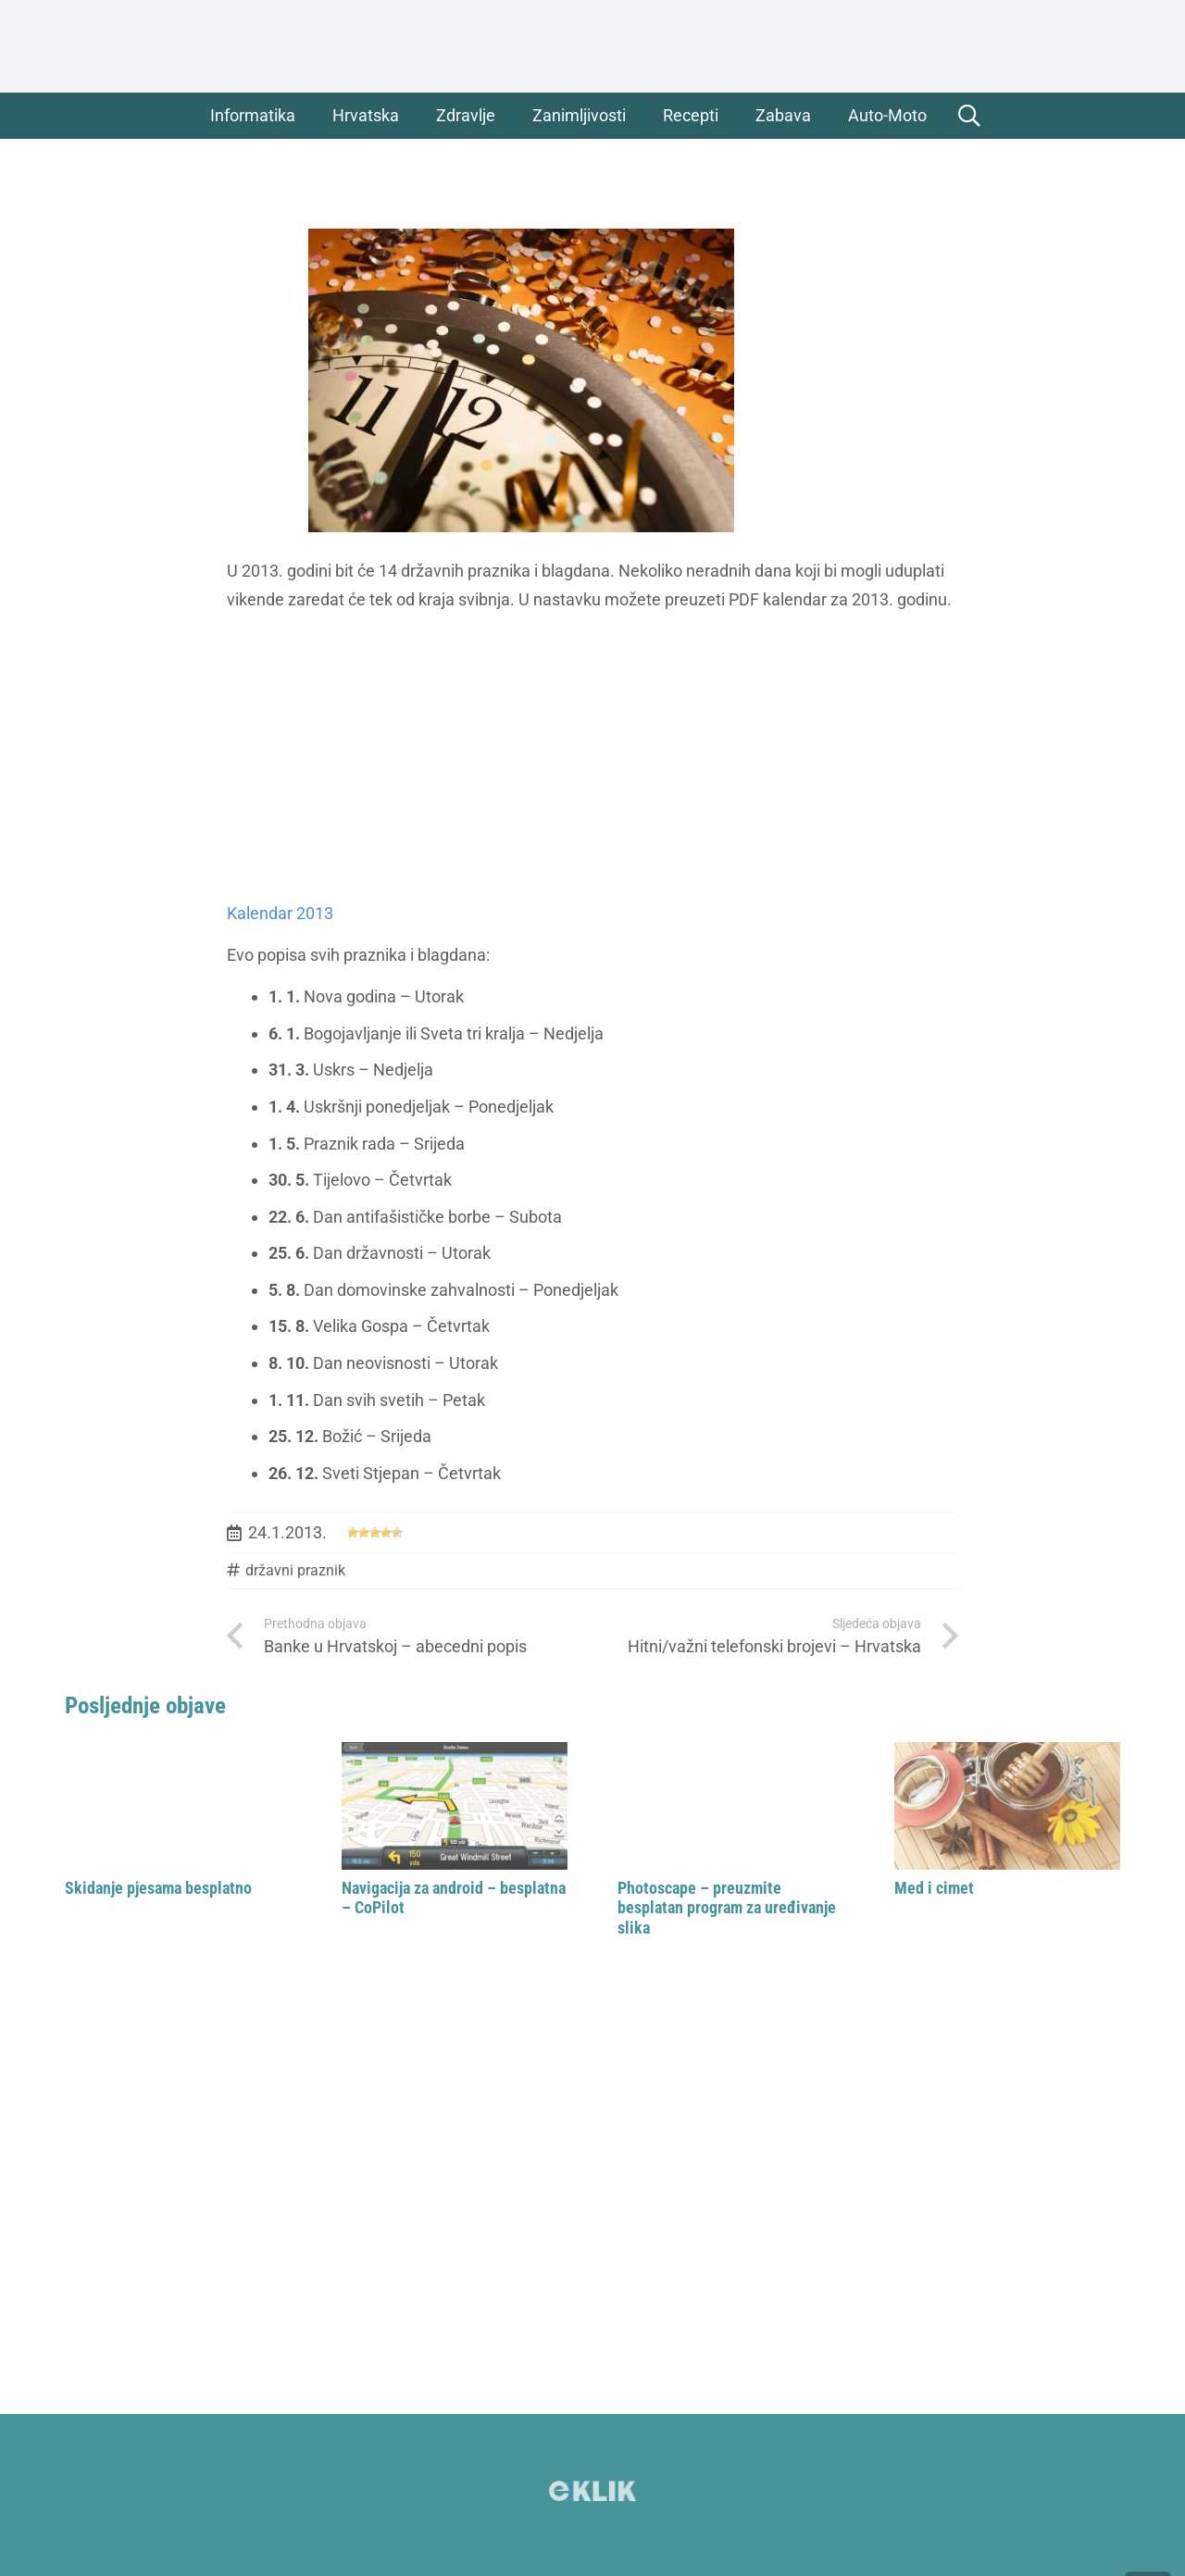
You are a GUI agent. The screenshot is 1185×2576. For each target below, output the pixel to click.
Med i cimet (934, 1888)
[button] (969, 116)
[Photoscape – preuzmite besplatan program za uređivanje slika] (730, 1806)
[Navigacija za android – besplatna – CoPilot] (455, 1806)
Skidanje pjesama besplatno (158, 1888)
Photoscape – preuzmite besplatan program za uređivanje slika (726, 1907)
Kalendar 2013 (280, 913)
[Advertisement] (592, 757)
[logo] (592, 46)
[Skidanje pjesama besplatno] (178, 1806)
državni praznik (295, 1570)
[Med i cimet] (1007, 1806)
